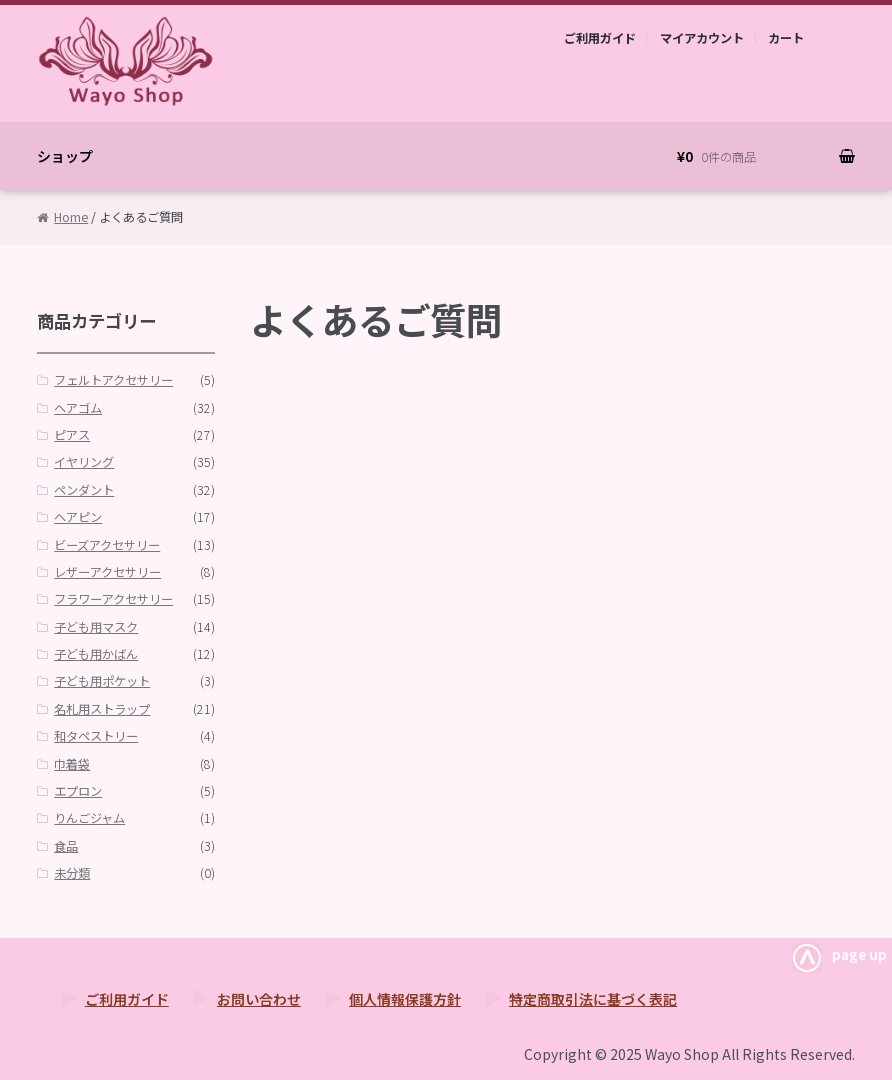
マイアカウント (702, 38)
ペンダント (84, 490)
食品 (66, 846)
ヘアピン (78, 517)
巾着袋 (72, 764)
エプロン (78, 791)
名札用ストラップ (102, 709)
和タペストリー (96, 736)
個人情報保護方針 (405, 999)
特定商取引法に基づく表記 (593, 999)
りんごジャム (89, 818)
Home (71, 217)
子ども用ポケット (102, 681)
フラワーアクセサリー (113, 599)
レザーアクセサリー (107, 572)
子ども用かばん (96, 654)
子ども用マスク (96, 627)
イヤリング (84, 462)
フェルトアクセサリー (113, 380)
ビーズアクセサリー (107, 545)
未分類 (72, 873)
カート (786, 38)
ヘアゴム (78, 408)
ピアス (72, 435)
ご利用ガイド (600, 38)
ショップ (65, 156)
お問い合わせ (259, 999)
